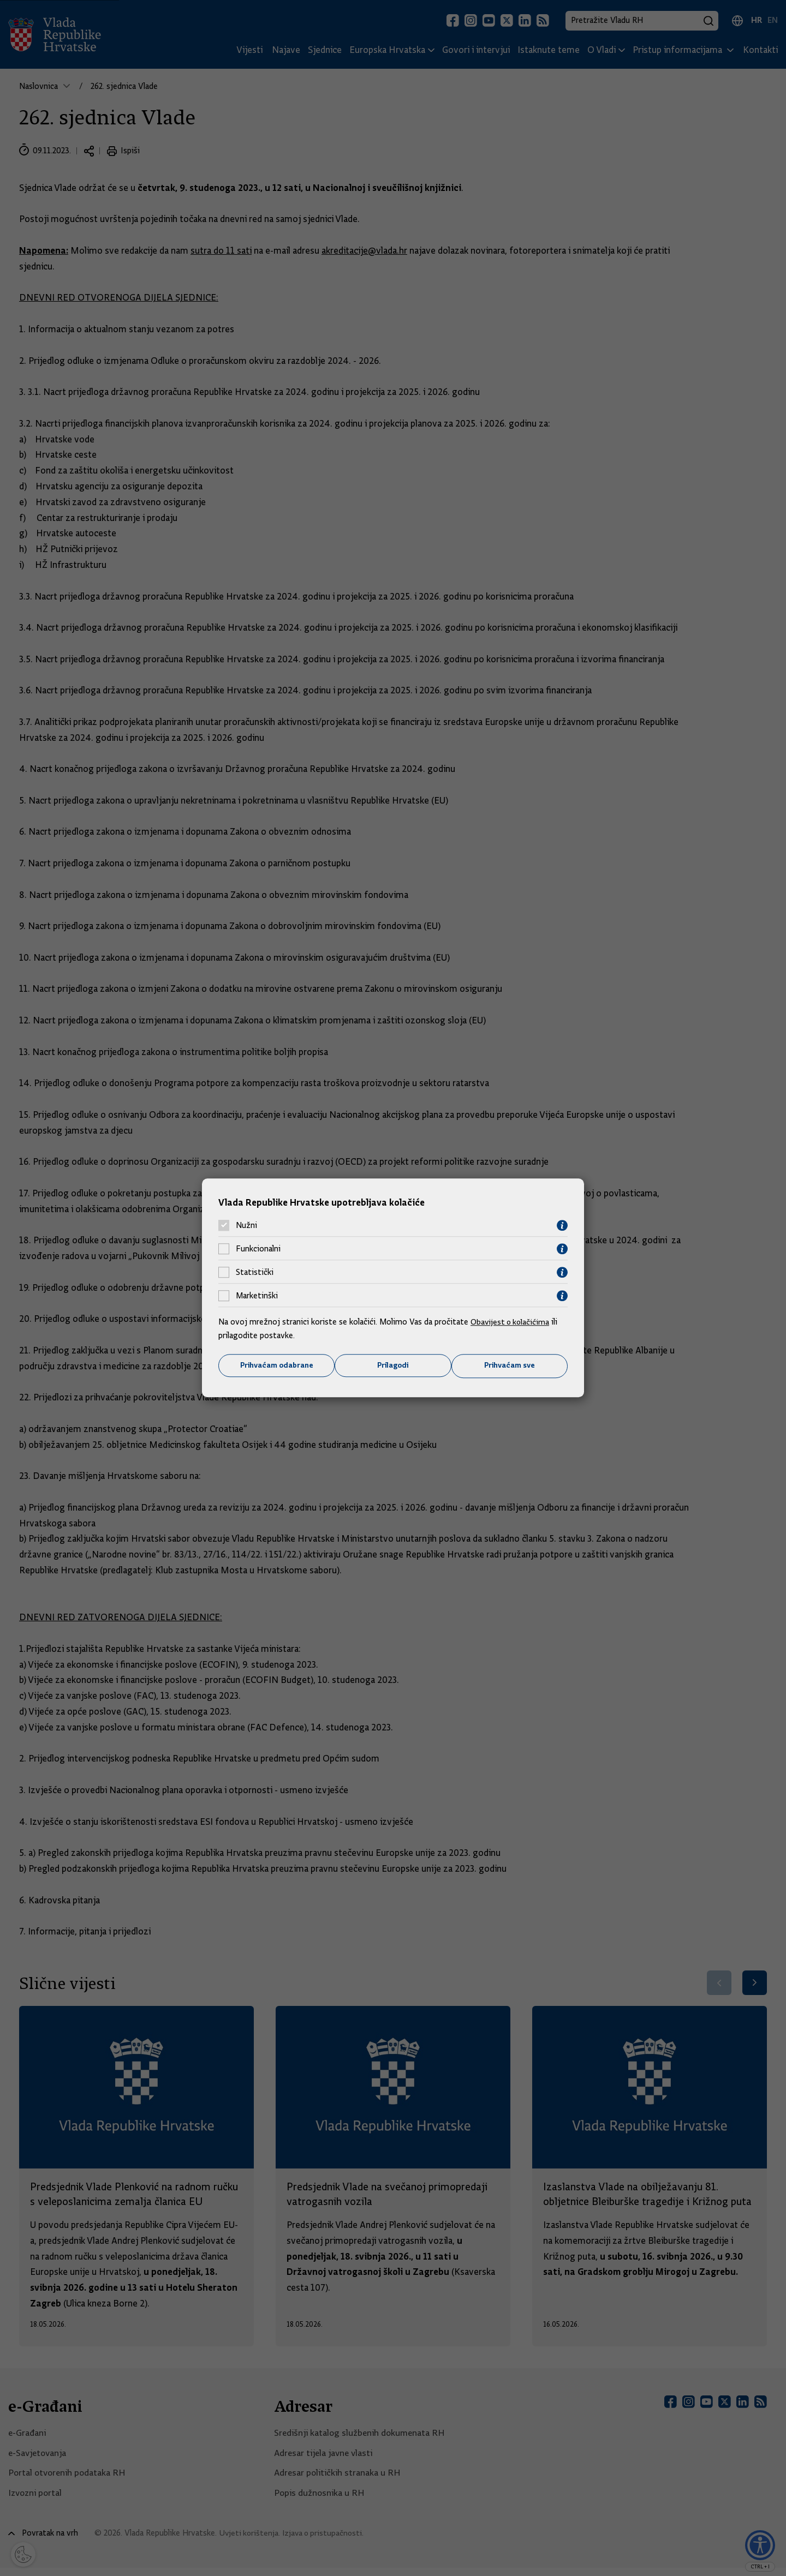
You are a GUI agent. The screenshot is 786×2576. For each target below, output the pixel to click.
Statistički (254, 1272)
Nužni (246, 1225)
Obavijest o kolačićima (511, 1321)
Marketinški (257, 1296)
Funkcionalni (258, 1249)
